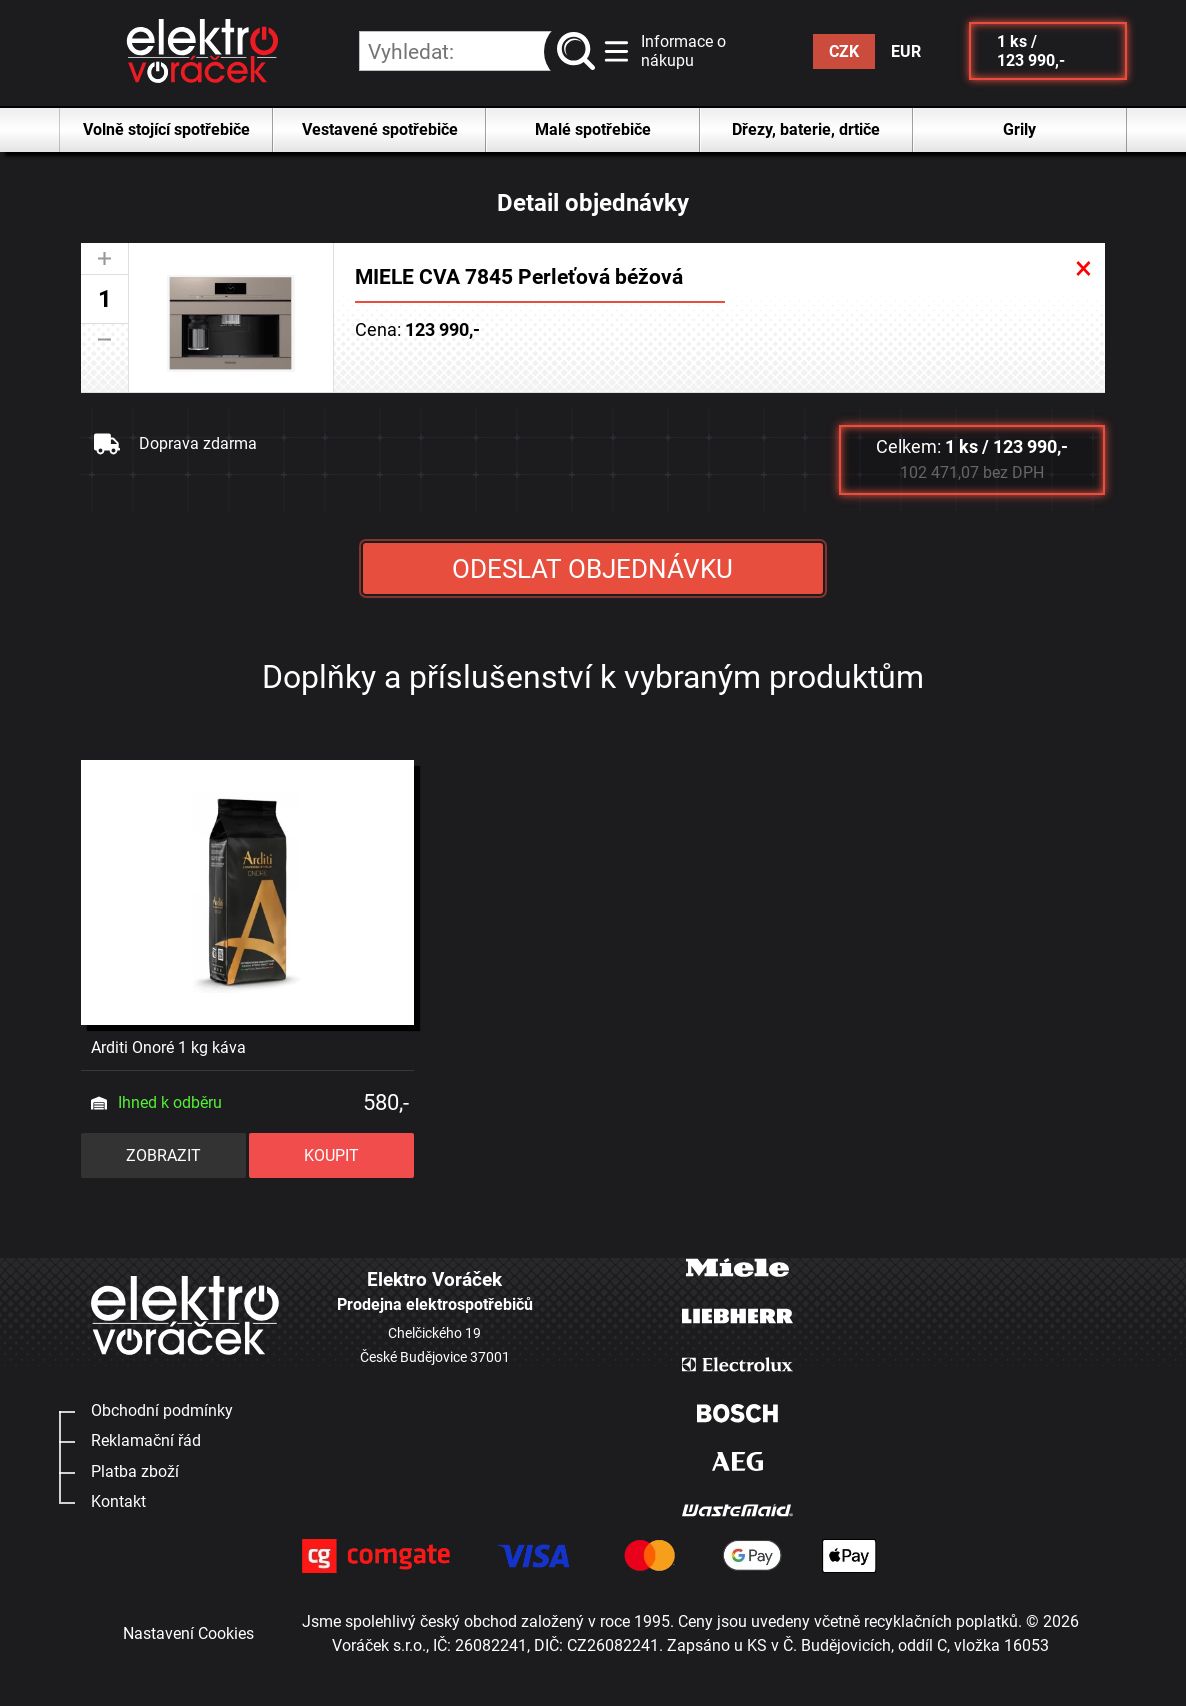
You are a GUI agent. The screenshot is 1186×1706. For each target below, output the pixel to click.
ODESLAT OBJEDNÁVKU (592, 569)
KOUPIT (331, 1155)
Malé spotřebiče (593, 129)
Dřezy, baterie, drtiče (806, 129)
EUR (906, 51)
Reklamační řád (146, 1440)
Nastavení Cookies (188, 1633)
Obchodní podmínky (162, 1410)
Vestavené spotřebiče (380, 129)
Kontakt (118, 1501)
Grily (1019, 129)
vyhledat (580, 51)
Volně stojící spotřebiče (166, 129)
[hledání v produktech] (477, 51)
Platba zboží (135, 1471)
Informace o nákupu (683, 51)
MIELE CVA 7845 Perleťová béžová (519, 276)
